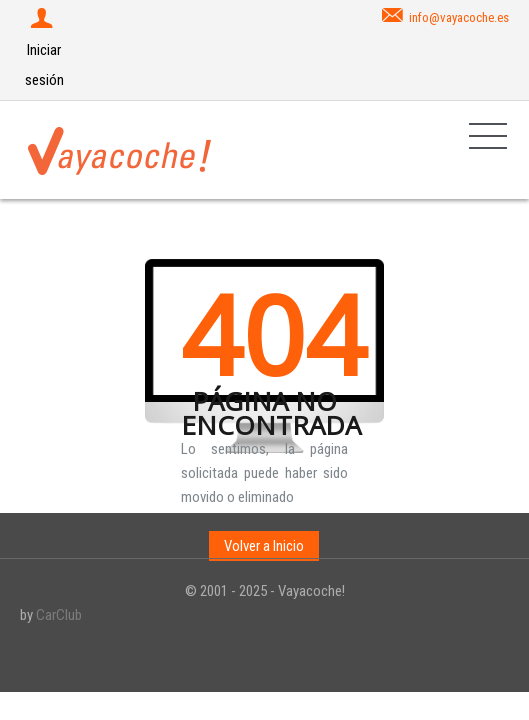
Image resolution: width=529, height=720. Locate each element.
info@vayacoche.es (459, 17)
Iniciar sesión (44, 50)
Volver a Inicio (264, 546)
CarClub (59, 615)
